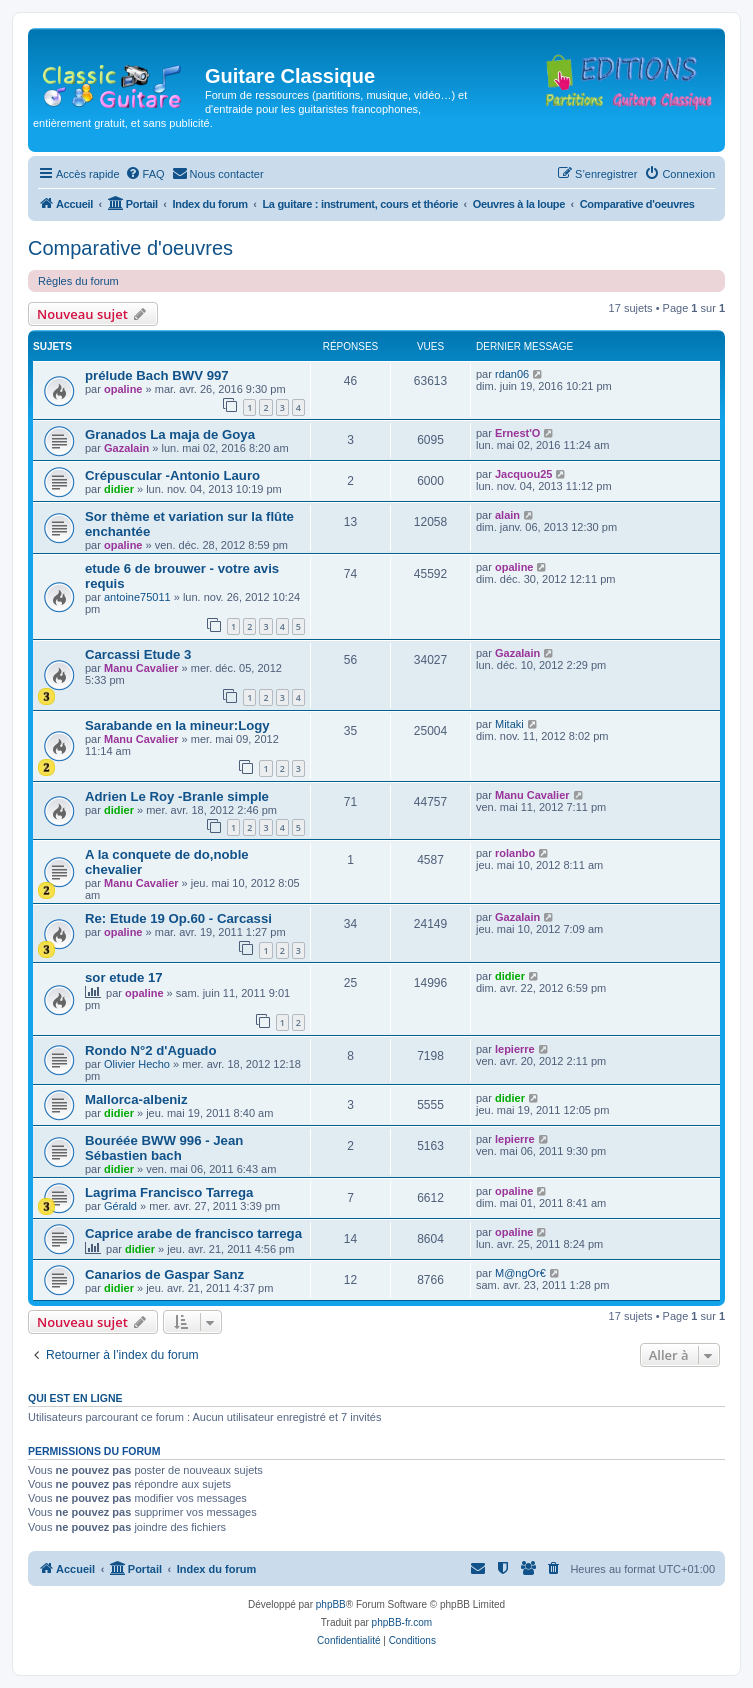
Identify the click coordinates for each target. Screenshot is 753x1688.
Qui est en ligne (75, 1398)
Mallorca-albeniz (136, 1099)
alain (507, 515)
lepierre (515, 1049)
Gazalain (126, 448)
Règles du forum (78, 281)
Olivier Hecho (137, 1064)
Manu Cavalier (141, 668)
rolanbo (515, 853)
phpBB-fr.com (402, 1622)
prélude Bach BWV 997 (157, 375)
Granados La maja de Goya (170, 434)
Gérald (120, 1206)
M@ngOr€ (520, 1273)
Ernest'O (517, 433)
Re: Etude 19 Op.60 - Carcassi (178, 918)
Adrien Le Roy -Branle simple (177, 796)
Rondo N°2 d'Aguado (150, 1050)
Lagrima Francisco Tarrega (169, 1192)
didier (119, 489)
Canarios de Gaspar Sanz (164, 1274)
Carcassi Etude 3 (138, 654)
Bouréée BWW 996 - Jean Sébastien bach (164, 1148)
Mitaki (509, 724)
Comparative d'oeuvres (130, 248)
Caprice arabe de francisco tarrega (193, 1233)
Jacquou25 (523, 474)
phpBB (331, 1604)
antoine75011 (137, 597)
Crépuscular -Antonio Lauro (172, 475)
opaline (123, 389)
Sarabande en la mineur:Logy (177, 725)
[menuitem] (145, 174)
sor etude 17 (124, 977)
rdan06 (512, 374)
